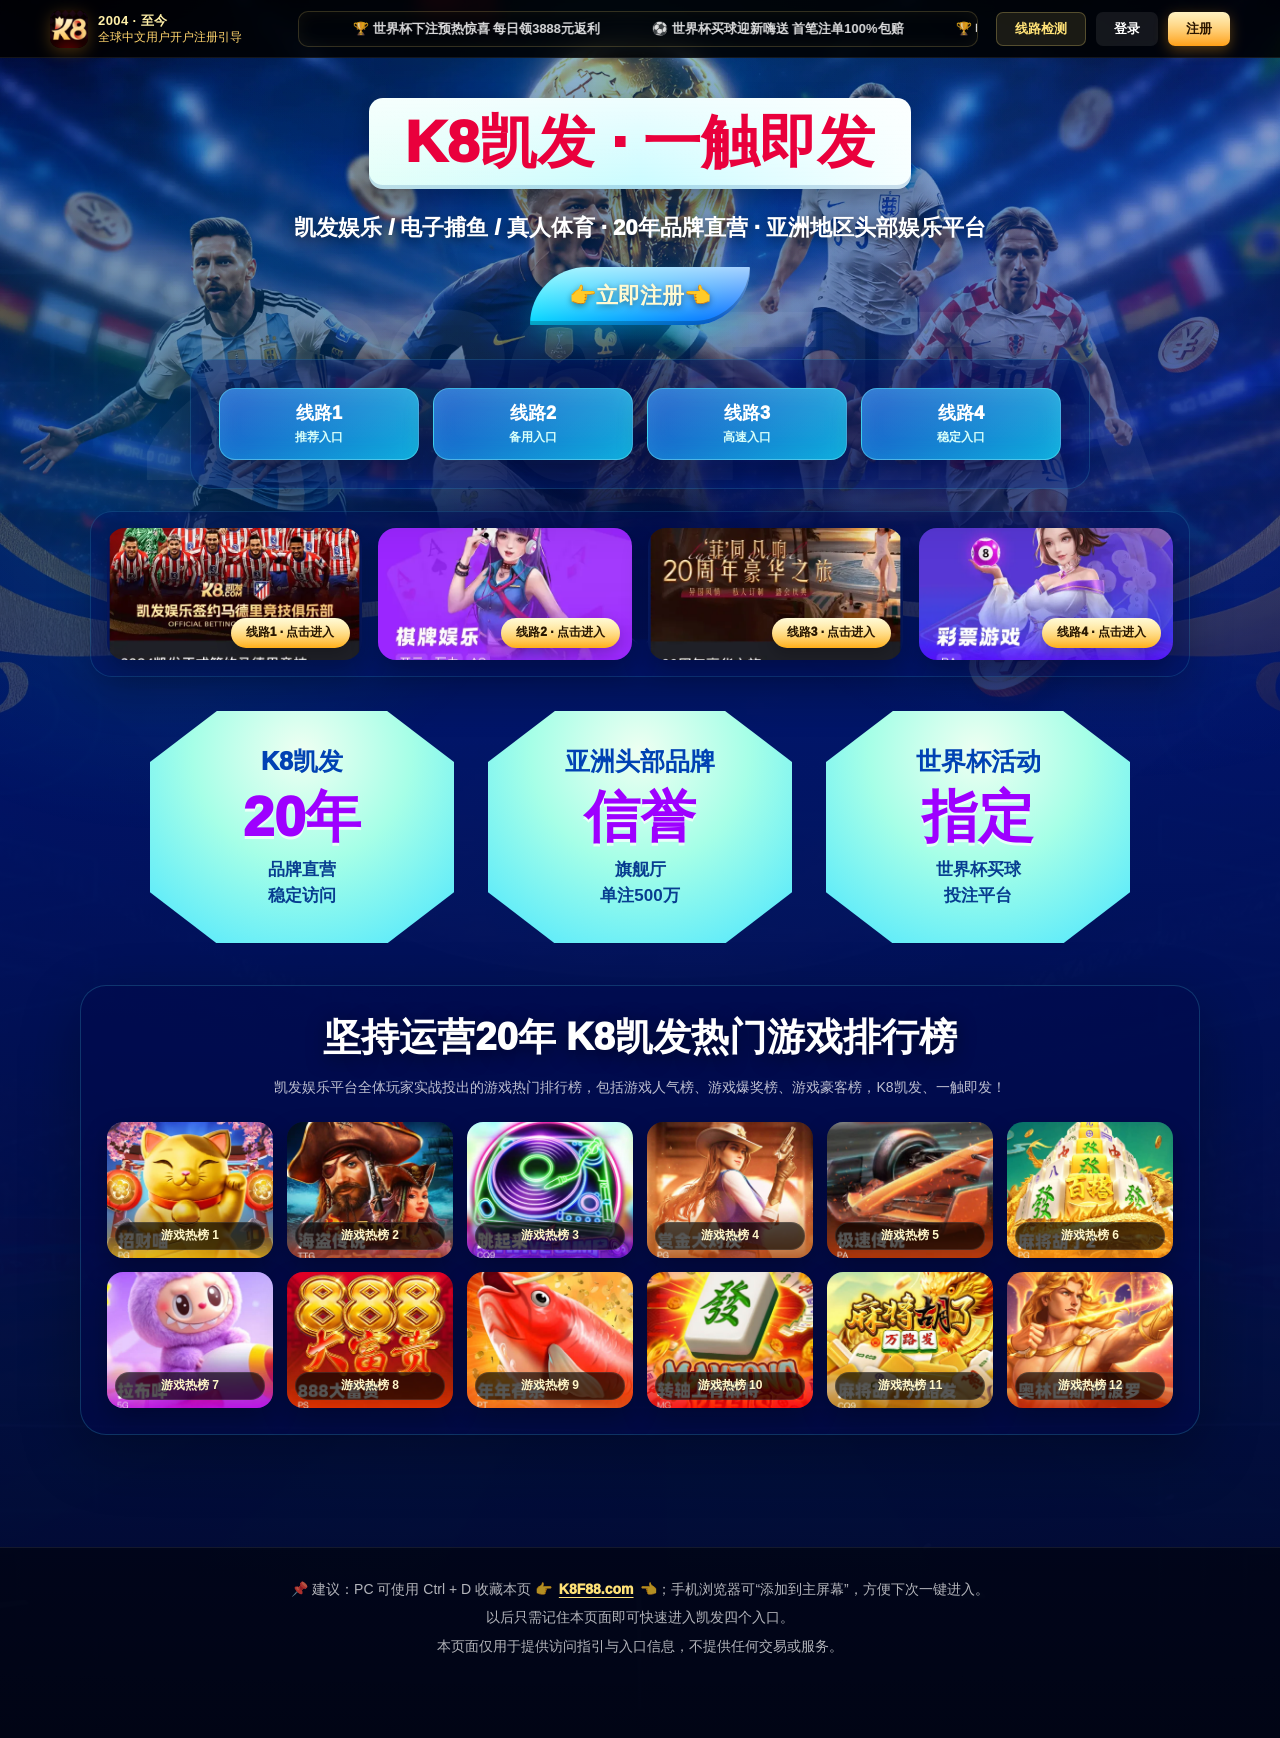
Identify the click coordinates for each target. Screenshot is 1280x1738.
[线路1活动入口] (234, 594)
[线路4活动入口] (1046, 594)
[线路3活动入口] (775, 594)
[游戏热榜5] (910, 1190)
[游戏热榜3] (550, 1190)
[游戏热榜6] (1090, 1190)
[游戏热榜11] (910, 1340)
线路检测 (1041, 28)
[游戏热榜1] (190, 1190)
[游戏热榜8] (370, 1340)
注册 (1199, 28)
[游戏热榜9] (550, 1340)
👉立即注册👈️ (640, 295)
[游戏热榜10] (730, 1340)
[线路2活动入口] (505, 594)
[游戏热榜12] (1090, 1340)
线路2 (533, 424)
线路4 (961, 424)
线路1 (319, 424)
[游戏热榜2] (370, 1190)
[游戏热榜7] (190, 1340)
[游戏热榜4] (730, 1190)
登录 (1127, 28)
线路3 (747, 424)
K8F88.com (596, 1589)
